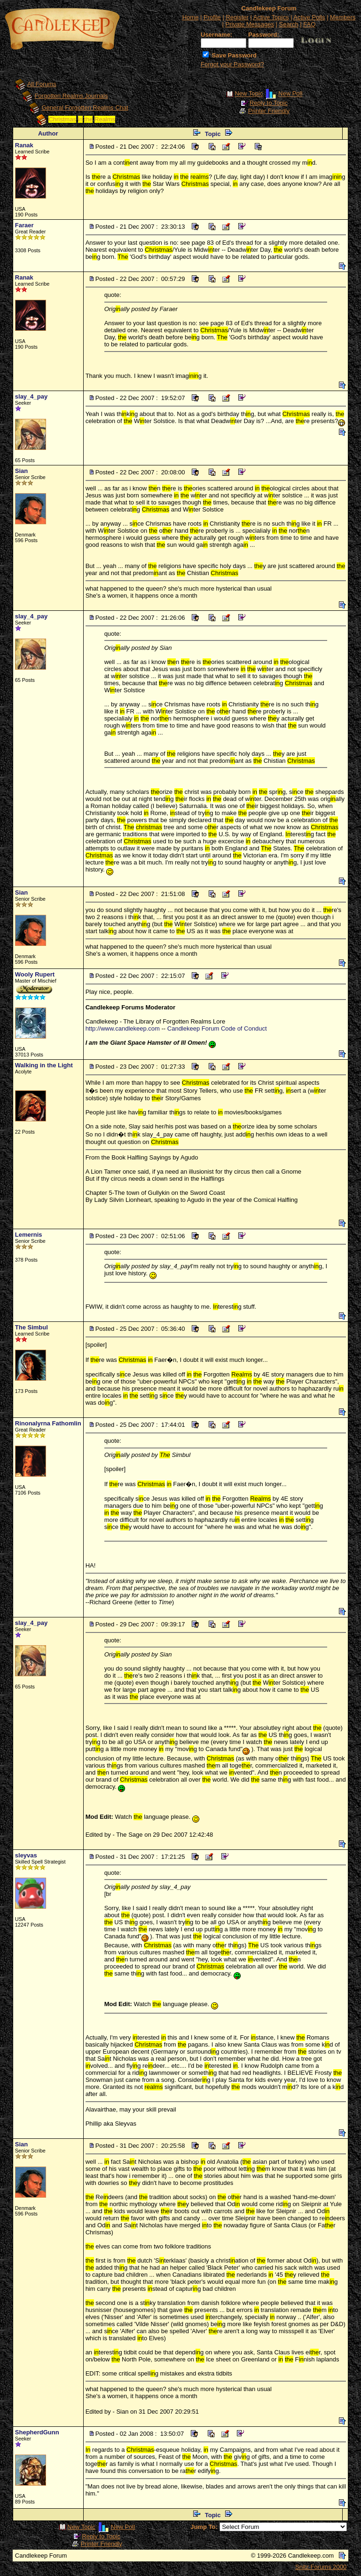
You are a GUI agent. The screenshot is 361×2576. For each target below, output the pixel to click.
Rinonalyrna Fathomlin (48, 1423)
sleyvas (26, 1855)
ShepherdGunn (37, 2432)
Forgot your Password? (232, 64)
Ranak (24, 145)
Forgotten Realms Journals (71, 95)
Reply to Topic (269, 102)
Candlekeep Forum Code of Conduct (217, 1028)
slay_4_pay (31, 396)
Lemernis (28, 1234)
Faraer (24, 225)
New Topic (249, 93)
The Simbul (31, 1327)
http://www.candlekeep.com (123, 1028)
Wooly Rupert (35, 974)
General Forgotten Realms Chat (84, 107)
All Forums (41, 84)
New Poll (290, 93)
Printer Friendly (269, 110)
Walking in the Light (44, 1065)
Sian (21, 470)
